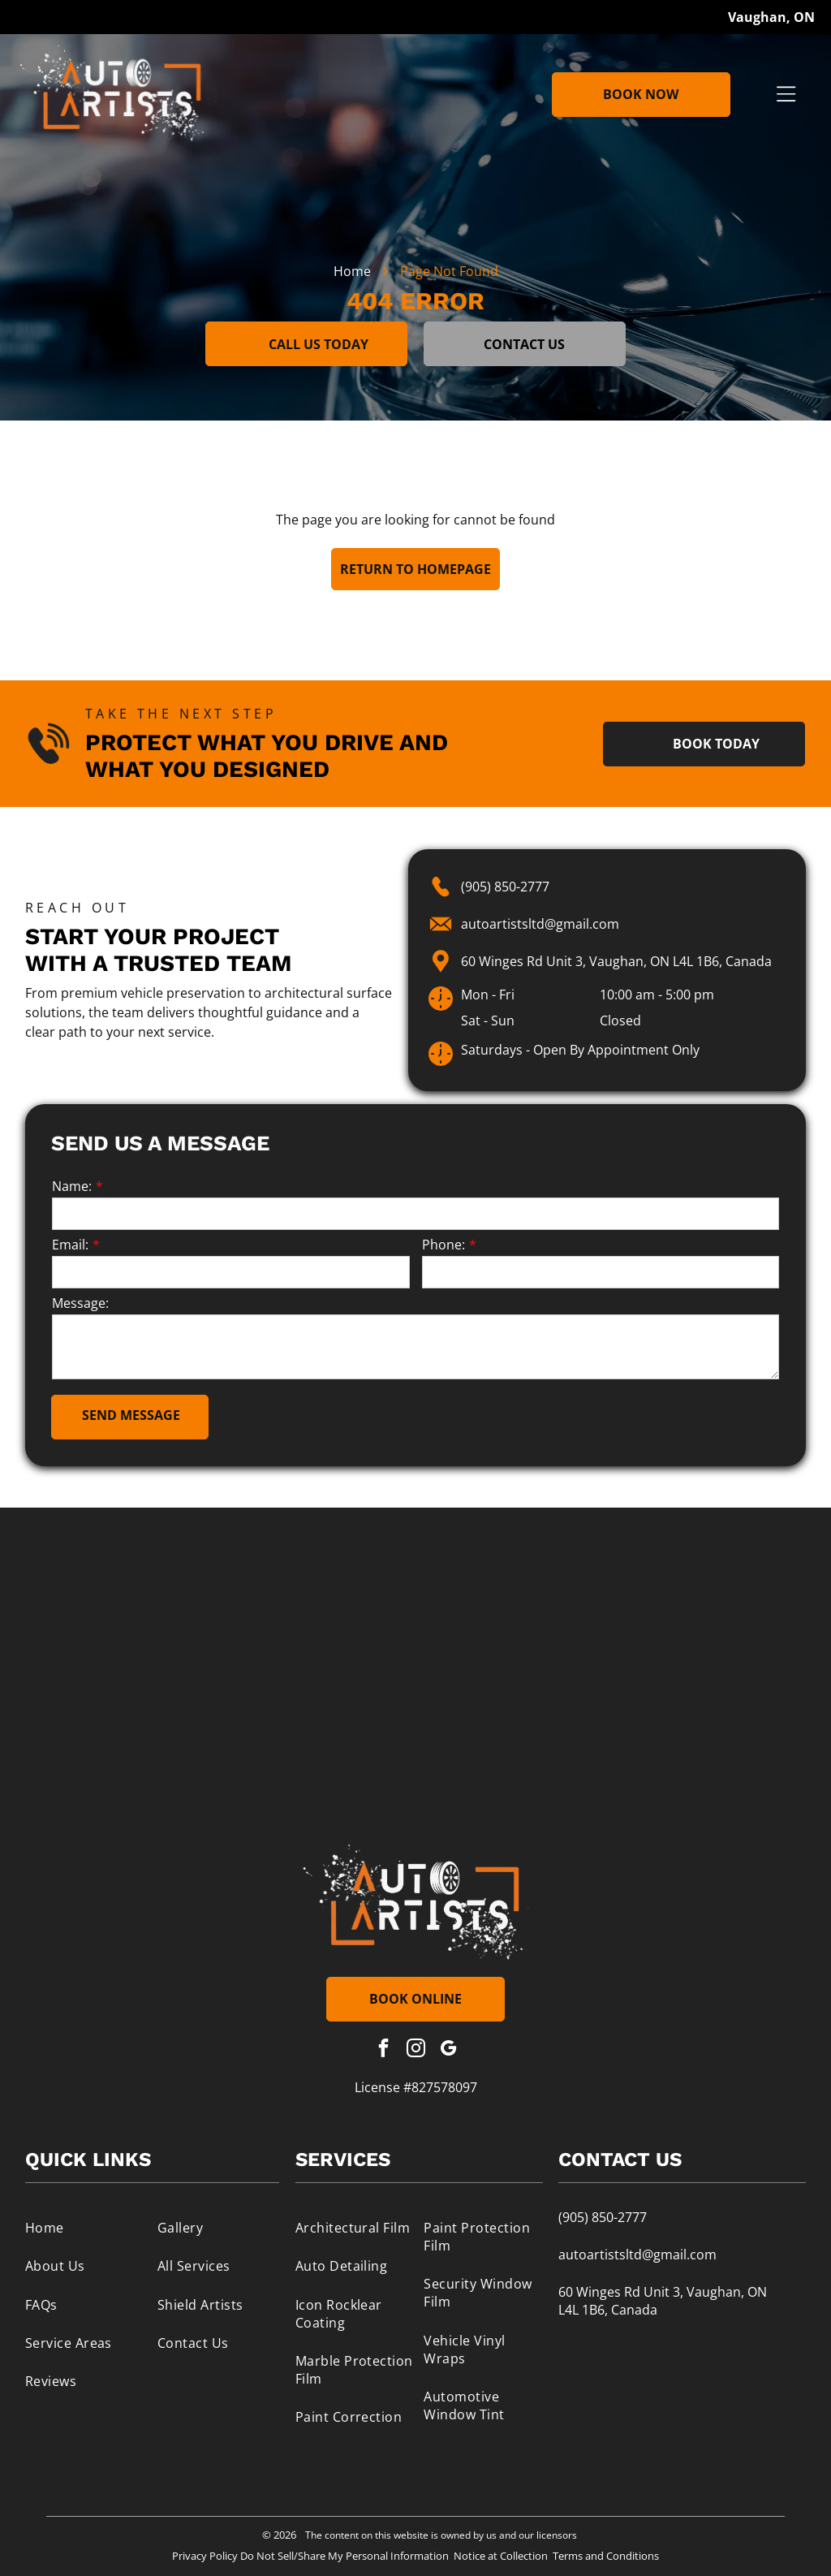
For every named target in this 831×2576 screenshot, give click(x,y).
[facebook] (383, 2050)
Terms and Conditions (606, 2555)
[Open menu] (786, 94)
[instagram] (416, 2050)
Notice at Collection (501, 2555)
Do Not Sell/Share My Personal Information (344, 2555)
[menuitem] (86, 2227)
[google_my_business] (448, 2050)
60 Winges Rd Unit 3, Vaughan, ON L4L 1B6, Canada (616, 961)
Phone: (443, 1244)
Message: (80, 1303)
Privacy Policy (205, 2555)
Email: (70, 1244)
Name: (72, 1186)
